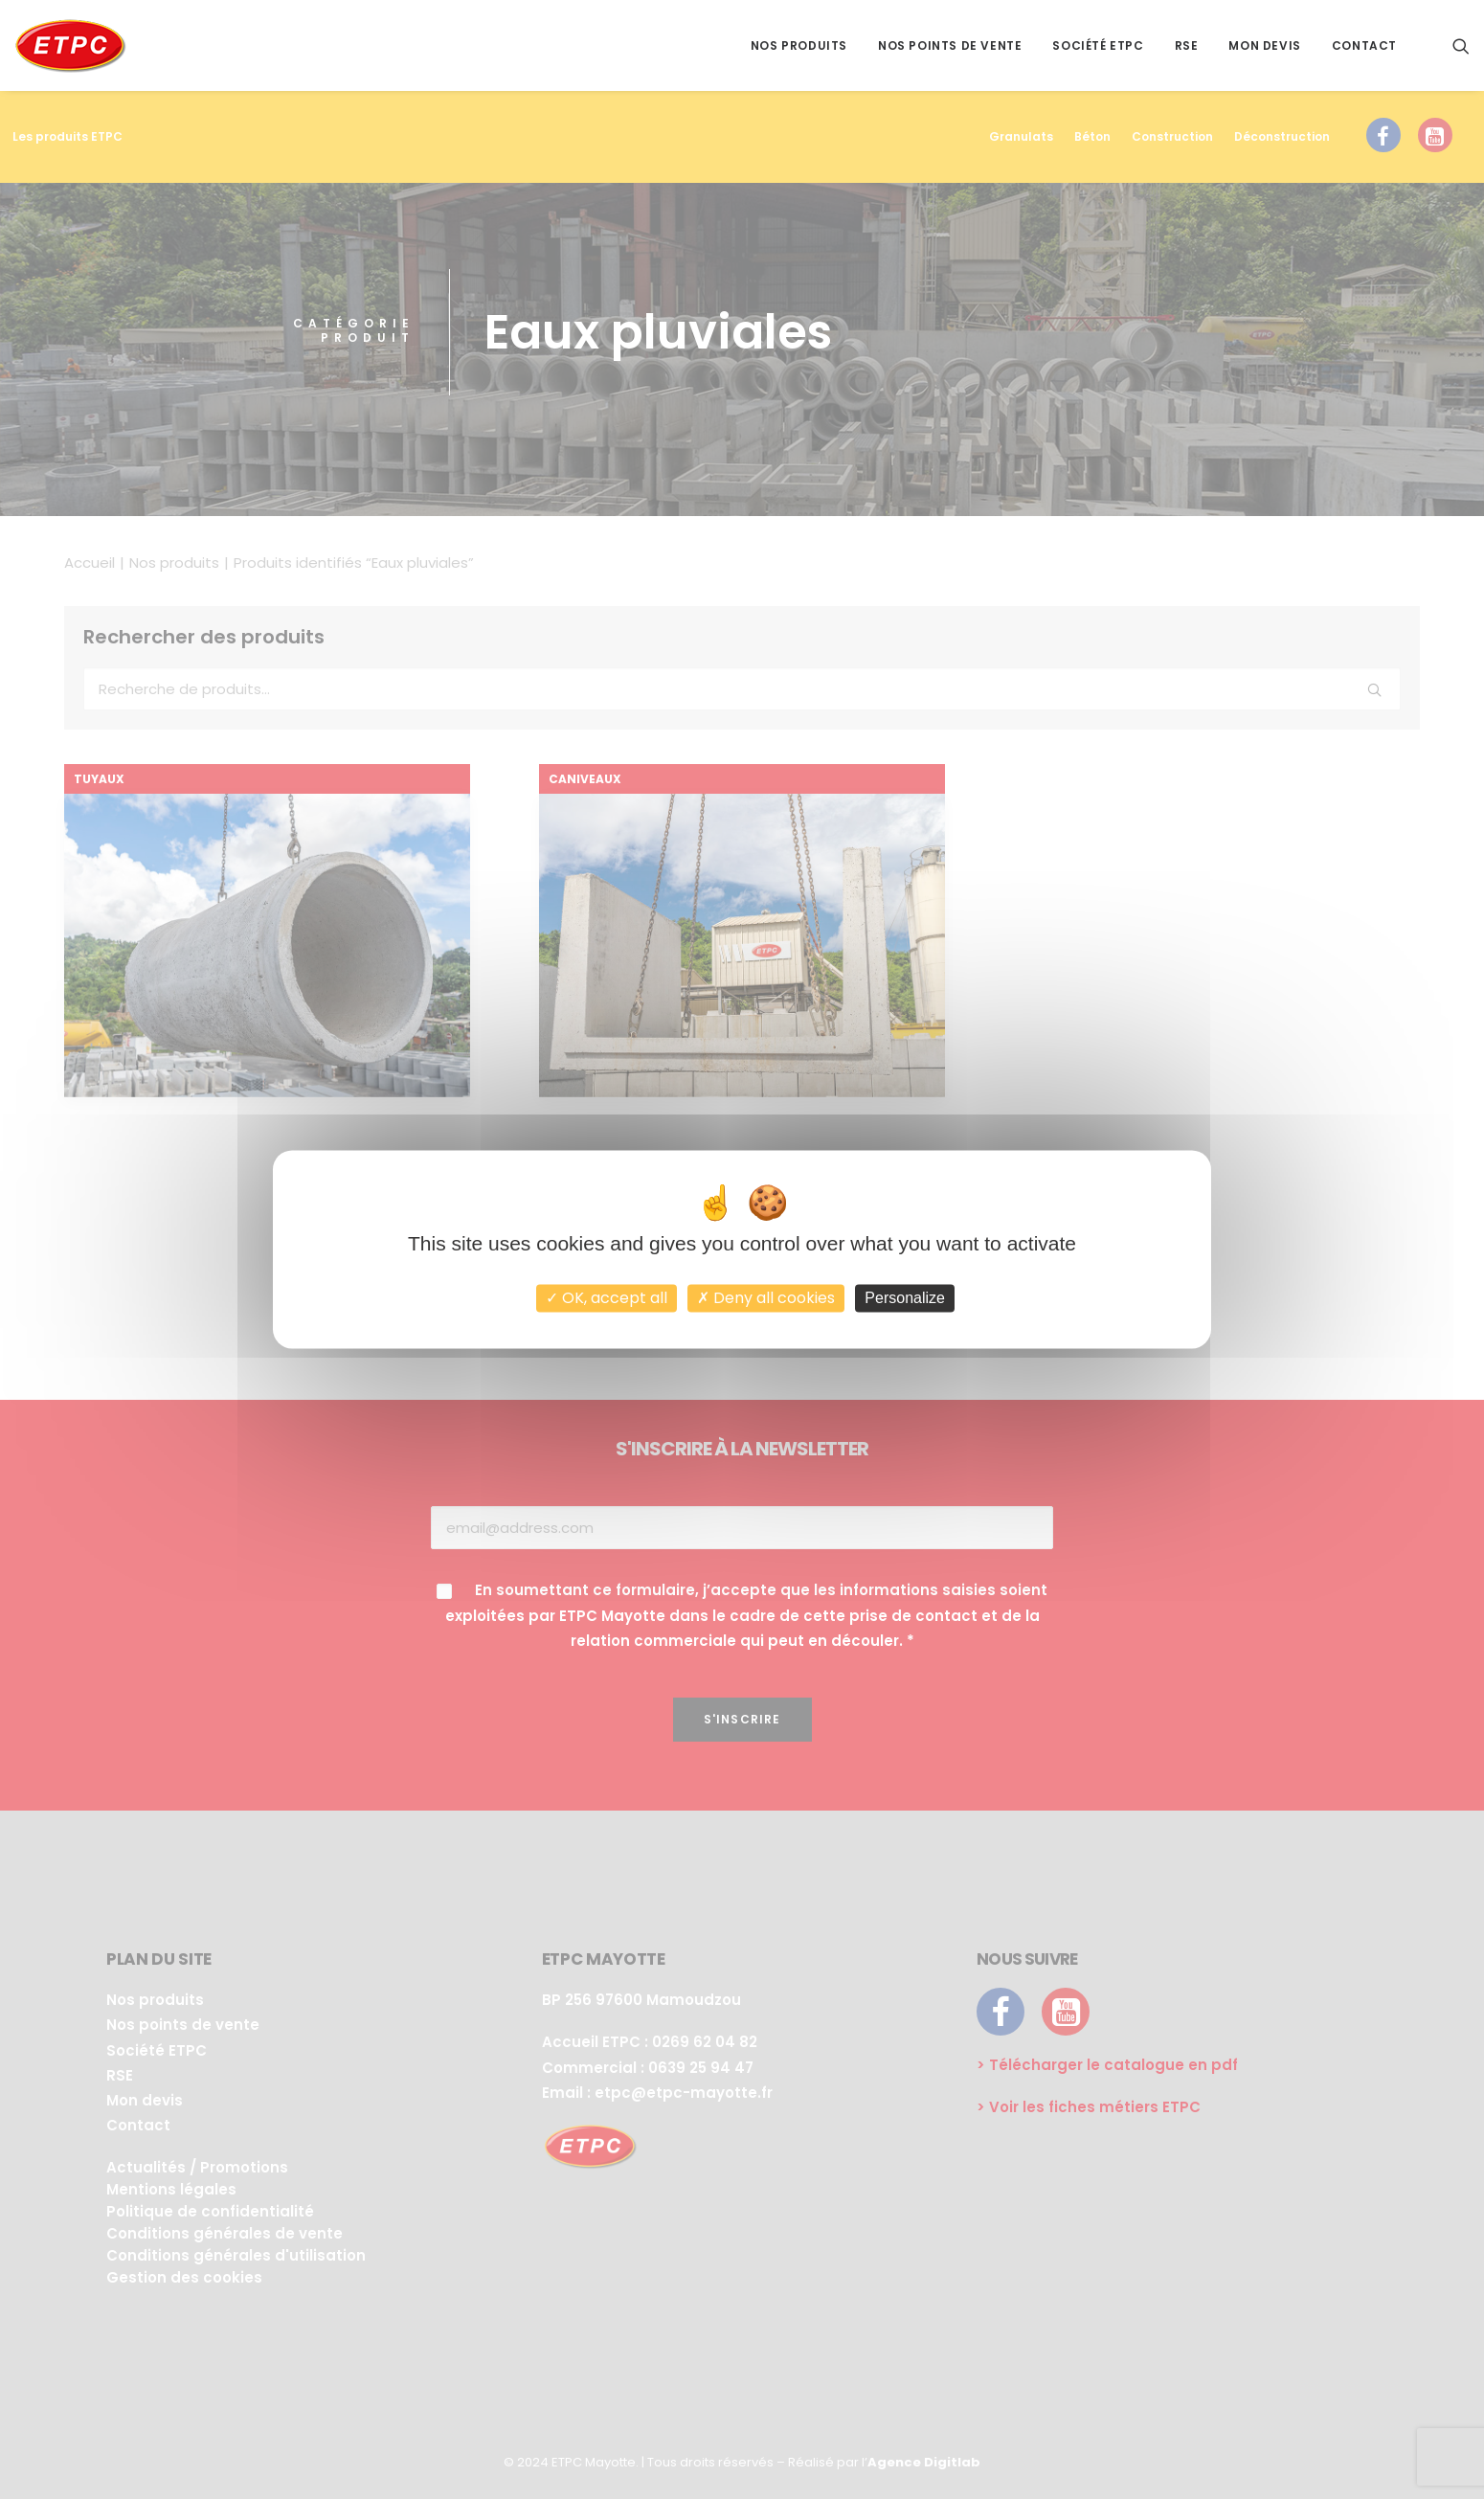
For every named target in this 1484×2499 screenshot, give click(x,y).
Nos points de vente (950, 45)
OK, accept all (606, 1298)
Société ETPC (1097, 45)
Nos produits (799, 45)
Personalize (905, 1298)
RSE (1187, 45)
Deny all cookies (766, 1298)
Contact (1364, 45)
